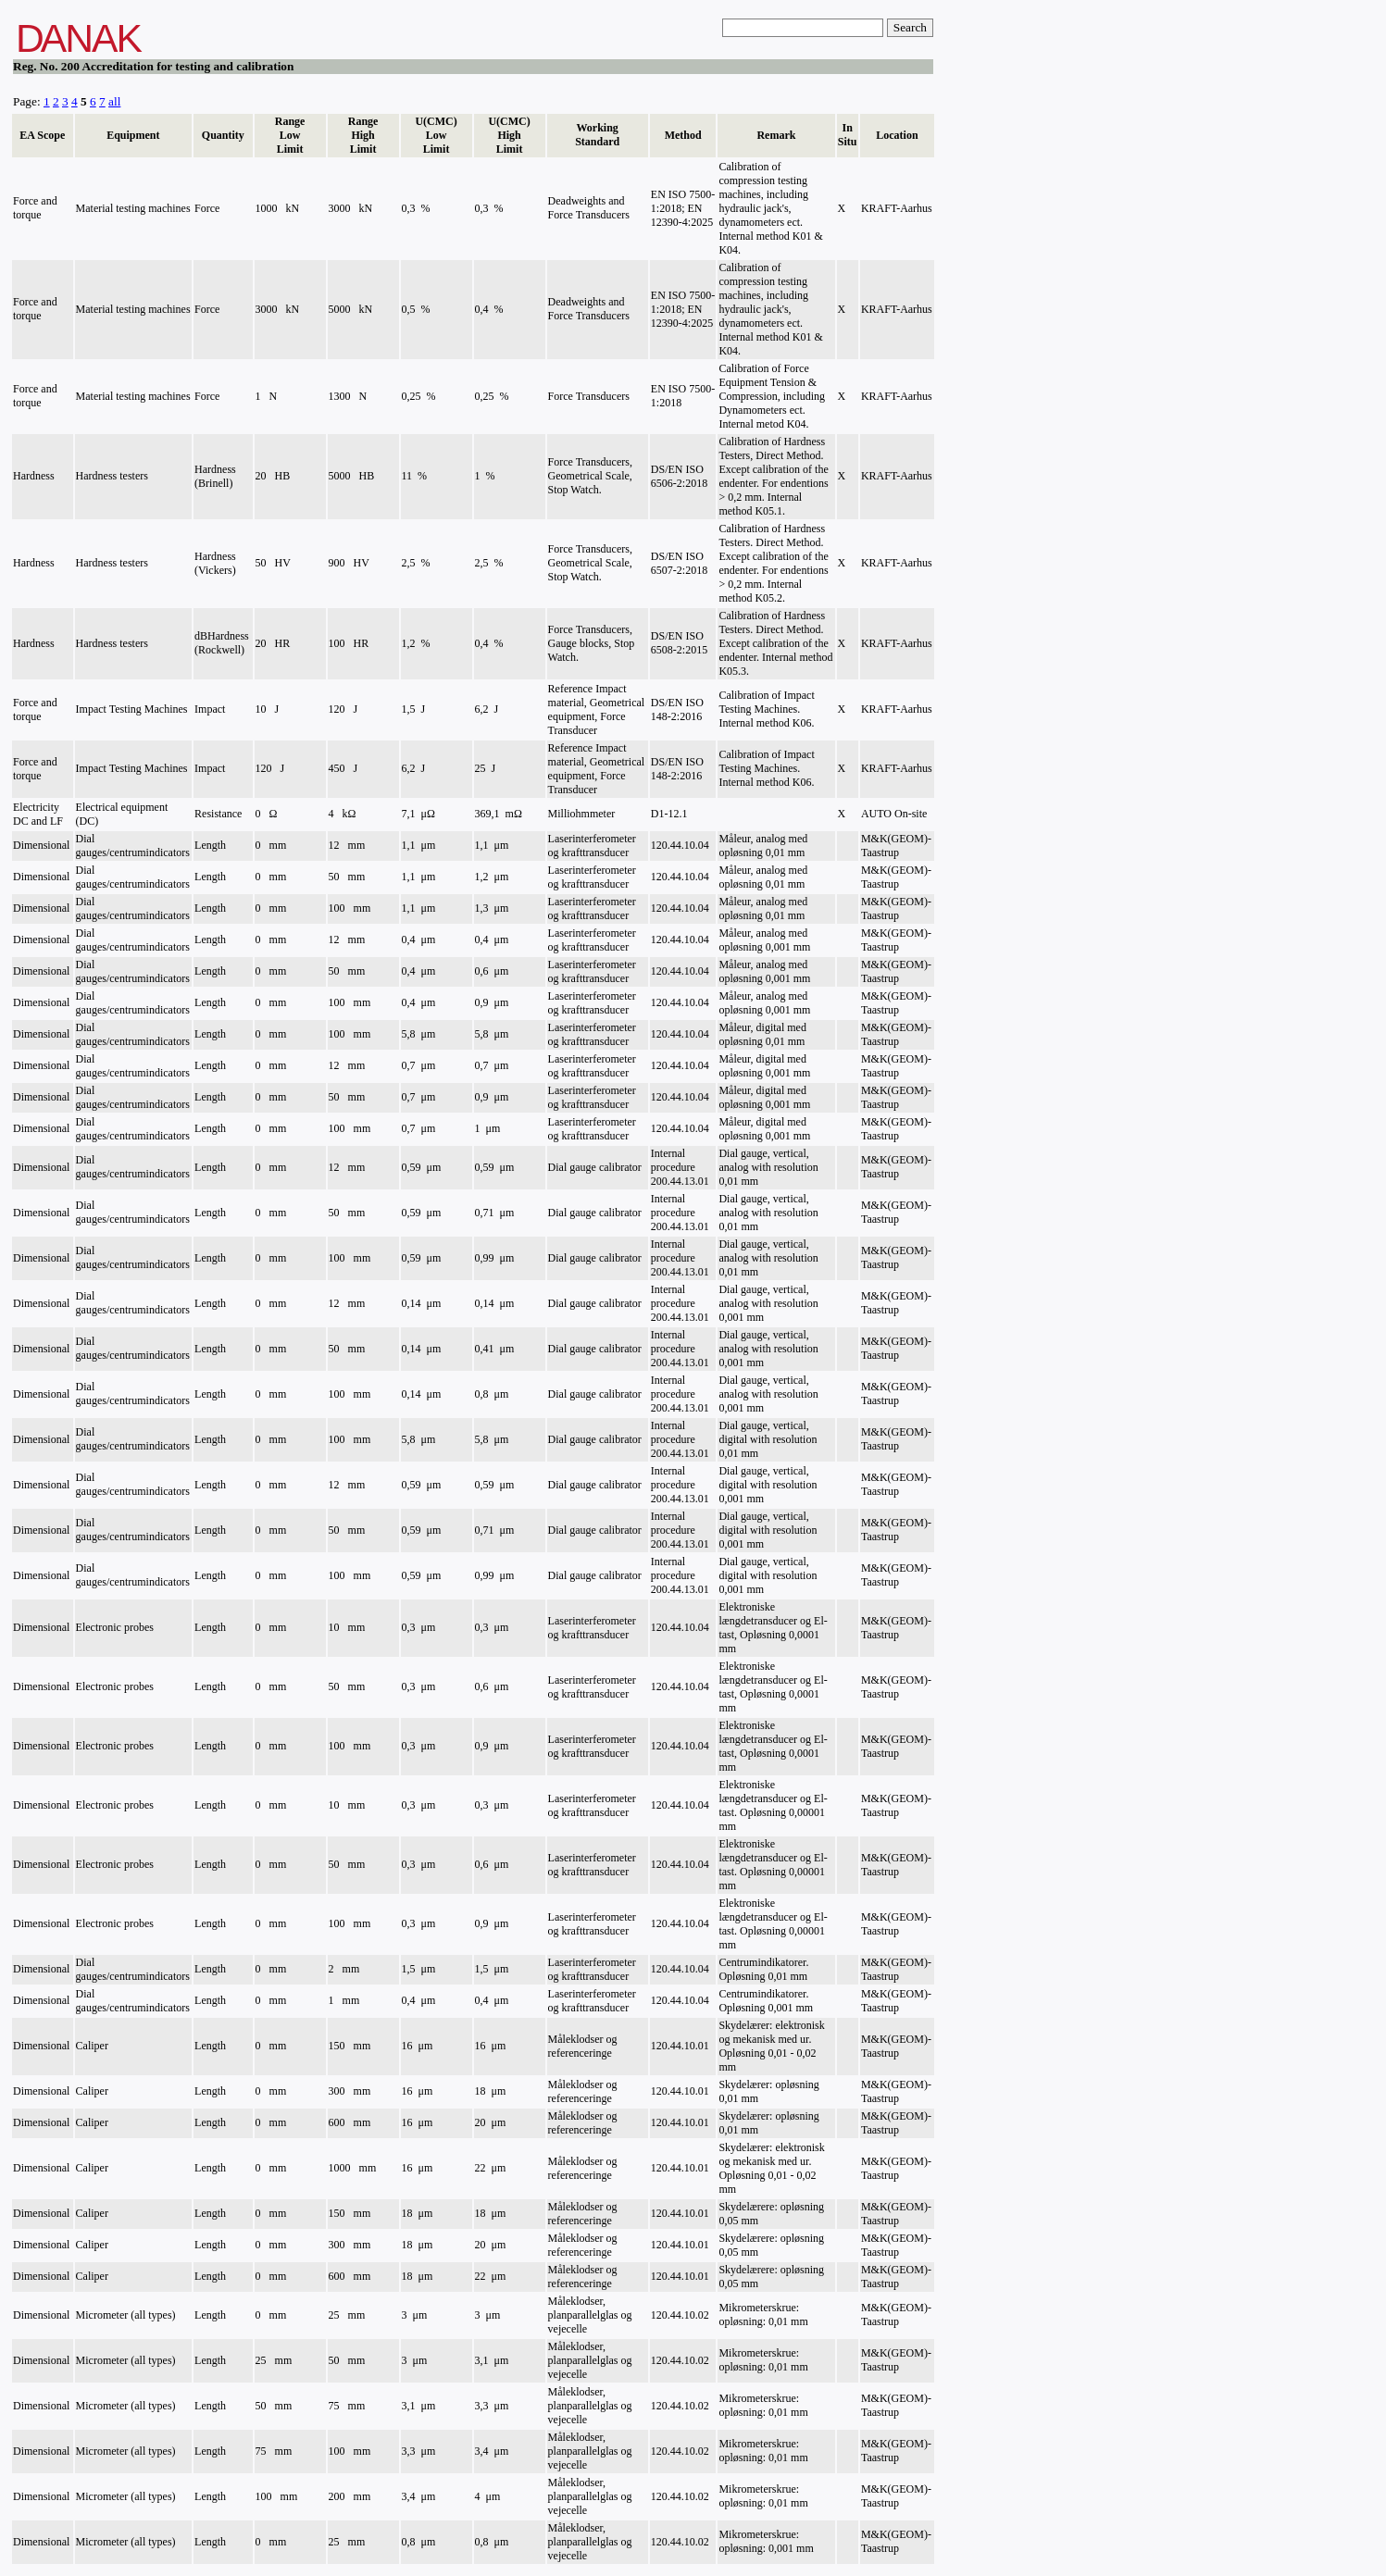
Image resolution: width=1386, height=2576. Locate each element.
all (114, 101)
